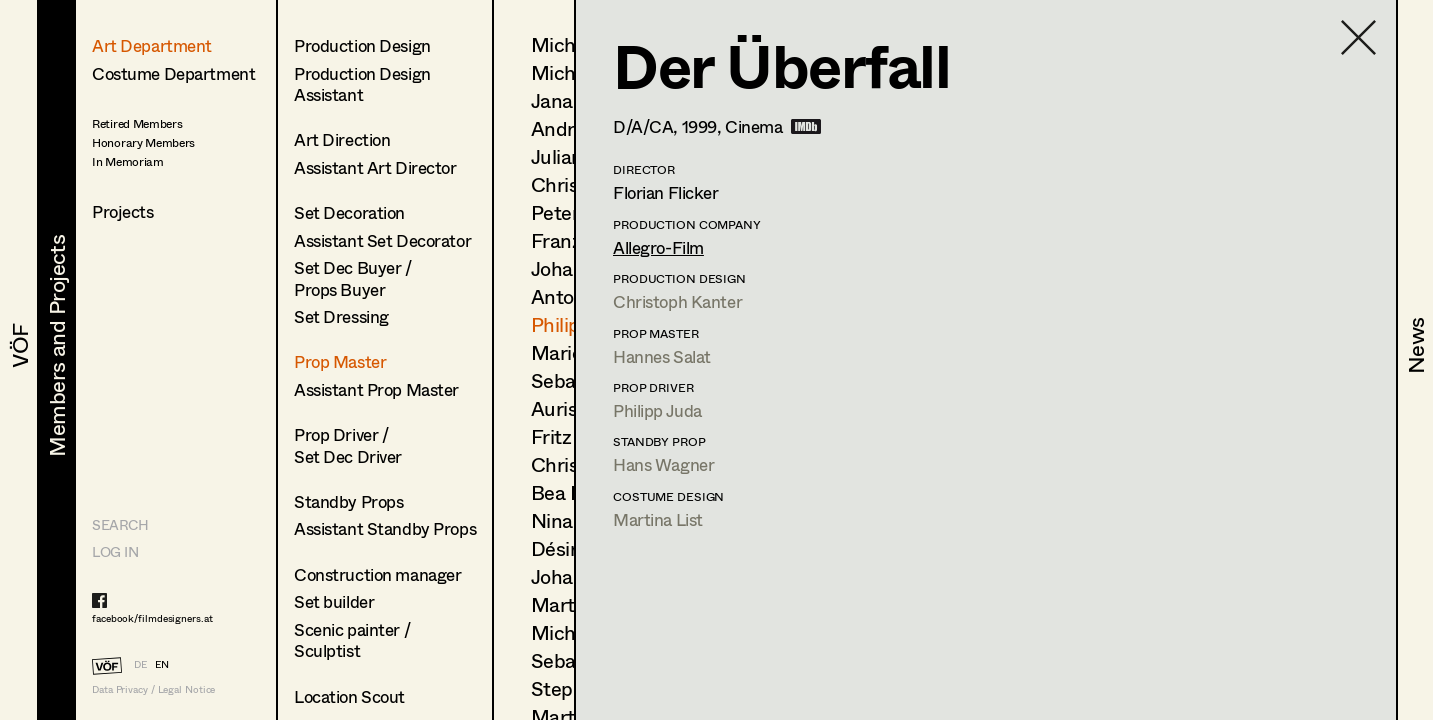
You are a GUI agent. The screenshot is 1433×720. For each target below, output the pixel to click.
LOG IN (115, 551)
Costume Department (173, 73)
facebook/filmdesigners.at (152, 618)
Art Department (152, 45)
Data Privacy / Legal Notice (153, 689)
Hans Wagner (663, 464)
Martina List (658, 519)
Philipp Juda (657, 410)
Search (120, 524)
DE (140, 664)
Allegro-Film (658, 247)
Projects (123, 211)
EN (162, 664)
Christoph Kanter (677, 301)
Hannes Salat (662, 356)
